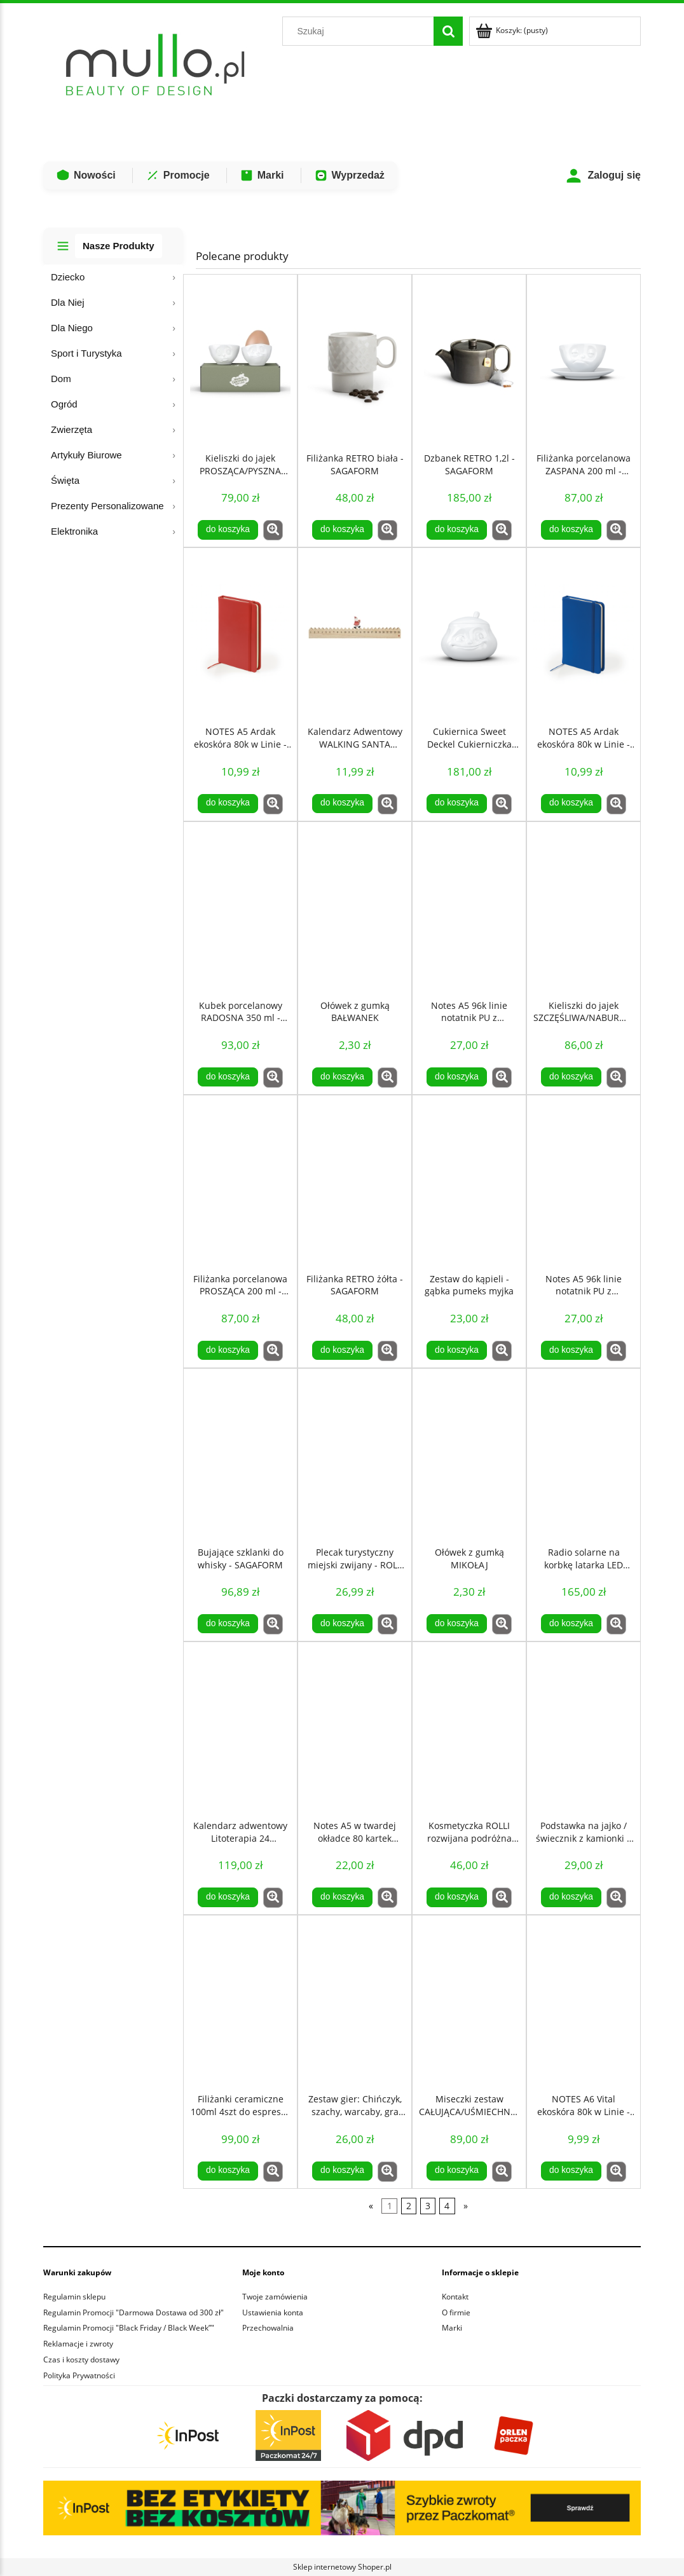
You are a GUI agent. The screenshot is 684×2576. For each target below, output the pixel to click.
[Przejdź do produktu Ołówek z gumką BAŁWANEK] (354, 907)
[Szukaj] (448, 31)
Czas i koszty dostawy (81, 2359)
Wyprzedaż (349, 175)
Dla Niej (68, 302)
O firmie (456, 2312)
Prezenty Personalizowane (107, 505)
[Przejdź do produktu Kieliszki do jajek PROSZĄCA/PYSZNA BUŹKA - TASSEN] (240, 360)
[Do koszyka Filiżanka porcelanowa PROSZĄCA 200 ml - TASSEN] (227, 1350)
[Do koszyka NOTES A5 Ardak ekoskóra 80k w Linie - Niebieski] (571, 803)
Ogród (64, 404)
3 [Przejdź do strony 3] (427, 2206)
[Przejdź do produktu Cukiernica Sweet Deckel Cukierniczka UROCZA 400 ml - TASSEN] (469, 633)
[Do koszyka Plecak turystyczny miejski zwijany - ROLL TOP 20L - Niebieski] (342, 1623)
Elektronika (74, 531)
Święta (65, 480)
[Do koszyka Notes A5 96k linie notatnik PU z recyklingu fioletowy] (456, 1076)
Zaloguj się (603, 175)
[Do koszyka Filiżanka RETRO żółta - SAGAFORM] (342, 1350)
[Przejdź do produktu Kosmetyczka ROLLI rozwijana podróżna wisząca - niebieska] (469, 1727)
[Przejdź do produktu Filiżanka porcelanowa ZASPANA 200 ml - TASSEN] (583, 360)
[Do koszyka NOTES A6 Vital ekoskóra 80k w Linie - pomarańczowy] (571, 2171)
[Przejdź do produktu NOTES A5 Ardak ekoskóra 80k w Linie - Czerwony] (240, 633)
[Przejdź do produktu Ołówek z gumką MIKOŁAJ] (469, 1454)
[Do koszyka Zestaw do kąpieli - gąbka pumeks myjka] (456, 1350)
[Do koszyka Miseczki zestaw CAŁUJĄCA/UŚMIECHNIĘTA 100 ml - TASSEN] (456, 2171)
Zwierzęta (71, 429)
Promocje (178, 175)
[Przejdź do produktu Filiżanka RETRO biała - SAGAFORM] (354, 360)
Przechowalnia (268, 2327)
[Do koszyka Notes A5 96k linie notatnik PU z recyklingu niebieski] (571, 1350)
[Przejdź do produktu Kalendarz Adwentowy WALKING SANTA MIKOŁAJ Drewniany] (354, 633)
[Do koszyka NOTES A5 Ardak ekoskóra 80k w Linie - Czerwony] (227, 803)
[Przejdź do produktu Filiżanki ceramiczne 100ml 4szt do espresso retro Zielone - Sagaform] (240, 2001)
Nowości (86, 175)
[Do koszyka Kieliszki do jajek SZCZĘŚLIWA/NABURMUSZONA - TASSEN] (571, 1076)
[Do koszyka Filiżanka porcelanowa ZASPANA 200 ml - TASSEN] (571, 529)
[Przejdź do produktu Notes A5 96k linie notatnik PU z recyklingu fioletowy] (469, 907)
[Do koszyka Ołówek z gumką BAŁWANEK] (342, 1076)
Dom (61, 378)
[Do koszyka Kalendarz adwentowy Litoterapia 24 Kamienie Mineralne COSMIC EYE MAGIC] (227, 1897)
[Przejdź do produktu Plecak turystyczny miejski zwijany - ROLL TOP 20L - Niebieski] (354, 1454)
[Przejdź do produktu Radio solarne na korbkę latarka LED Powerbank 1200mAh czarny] (583, 1454)
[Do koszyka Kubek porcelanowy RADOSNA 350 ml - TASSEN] (227, 1076)
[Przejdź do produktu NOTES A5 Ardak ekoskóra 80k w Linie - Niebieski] (583, 633)
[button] (273, 530)
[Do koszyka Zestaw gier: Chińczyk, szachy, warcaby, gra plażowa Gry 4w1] (342, 2171)
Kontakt (455, 2296)
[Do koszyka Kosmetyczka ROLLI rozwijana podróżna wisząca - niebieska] (456, 1897)
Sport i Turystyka (86, 353)
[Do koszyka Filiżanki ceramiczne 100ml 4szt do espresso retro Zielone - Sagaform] (227, 2171)
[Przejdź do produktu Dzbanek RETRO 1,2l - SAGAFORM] (469, 360)
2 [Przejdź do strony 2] (408, 2206)
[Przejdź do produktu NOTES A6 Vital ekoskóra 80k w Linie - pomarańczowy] (583, 2001)
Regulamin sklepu (74, 2296)
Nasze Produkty (118, 245)
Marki (262, 175)
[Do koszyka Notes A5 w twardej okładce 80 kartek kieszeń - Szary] (342, 1897)
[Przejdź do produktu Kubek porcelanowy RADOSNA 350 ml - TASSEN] (240, 907)
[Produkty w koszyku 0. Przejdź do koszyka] (512, 30)
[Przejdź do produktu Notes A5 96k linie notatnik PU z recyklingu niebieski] (583, 1181)
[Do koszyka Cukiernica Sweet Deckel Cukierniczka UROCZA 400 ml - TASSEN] (456, 803)
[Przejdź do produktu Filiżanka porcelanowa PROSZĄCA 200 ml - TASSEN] (240, 1181)
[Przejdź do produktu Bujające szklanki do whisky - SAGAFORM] (240, 1454)
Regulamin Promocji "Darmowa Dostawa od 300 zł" (133, 2312)
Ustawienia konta (272, 2312)
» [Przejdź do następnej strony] (465, 2206)
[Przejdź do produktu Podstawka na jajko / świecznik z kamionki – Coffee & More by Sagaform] (583, 1727)
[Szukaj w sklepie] (361, 31)
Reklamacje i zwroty (78, 2343)
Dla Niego (72, 327)
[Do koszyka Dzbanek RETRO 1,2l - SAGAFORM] (456, 529)
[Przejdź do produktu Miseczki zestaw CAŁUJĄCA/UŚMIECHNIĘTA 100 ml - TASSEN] (469, 2001)
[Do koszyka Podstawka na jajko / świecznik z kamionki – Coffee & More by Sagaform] (571, 1897)
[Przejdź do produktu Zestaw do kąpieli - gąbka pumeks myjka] (469, 1181)
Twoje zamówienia (275, 2296)
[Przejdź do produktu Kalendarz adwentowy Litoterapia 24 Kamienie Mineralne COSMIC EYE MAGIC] (240, 1727)
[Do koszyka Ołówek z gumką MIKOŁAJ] (456, 1623)
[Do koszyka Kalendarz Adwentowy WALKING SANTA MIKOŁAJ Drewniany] (342, 803)
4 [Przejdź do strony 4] (446, 2206)
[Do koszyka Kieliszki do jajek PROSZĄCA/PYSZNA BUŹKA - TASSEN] (227, 529)
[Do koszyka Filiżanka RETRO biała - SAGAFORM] (342, 529)
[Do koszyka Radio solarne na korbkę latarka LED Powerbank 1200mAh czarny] (571, 1623)
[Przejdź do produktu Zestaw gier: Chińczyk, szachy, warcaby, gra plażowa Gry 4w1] (354, 2001)
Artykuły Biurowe (86, 454)
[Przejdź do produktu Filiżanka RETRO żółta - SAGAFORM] (354, 1181)
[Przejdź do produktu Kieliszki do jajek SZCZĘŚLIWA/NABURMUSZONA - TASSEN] (583, 907)
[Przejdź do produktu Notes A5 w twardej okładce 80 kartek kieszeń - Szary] (354, 1727)
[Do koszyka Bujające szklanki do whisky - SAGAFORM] (227, 1623)
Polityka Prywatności (79, 2375)
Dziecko (68, 276)
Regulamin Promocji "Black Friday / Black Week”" (128, 2327)
